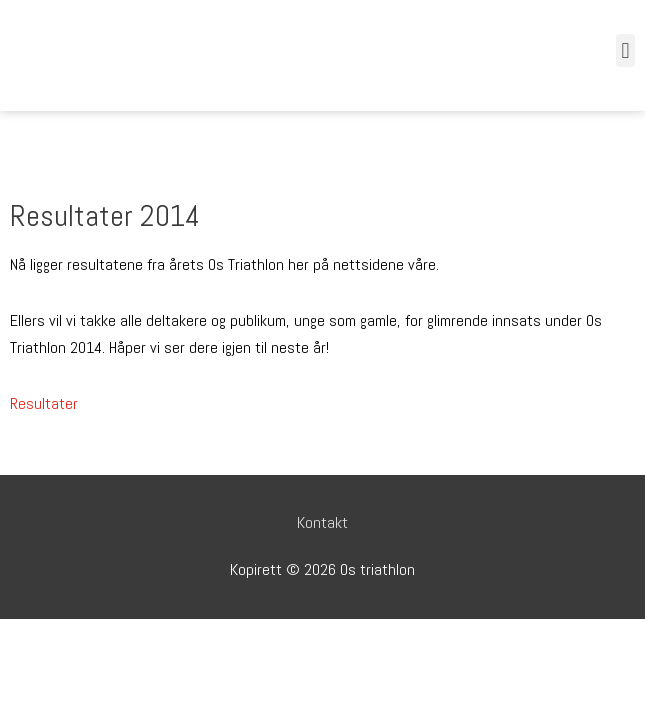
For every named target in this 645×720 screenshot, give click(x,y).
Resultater (44, 403)
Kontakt (322, 522)
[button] (625, 50)
